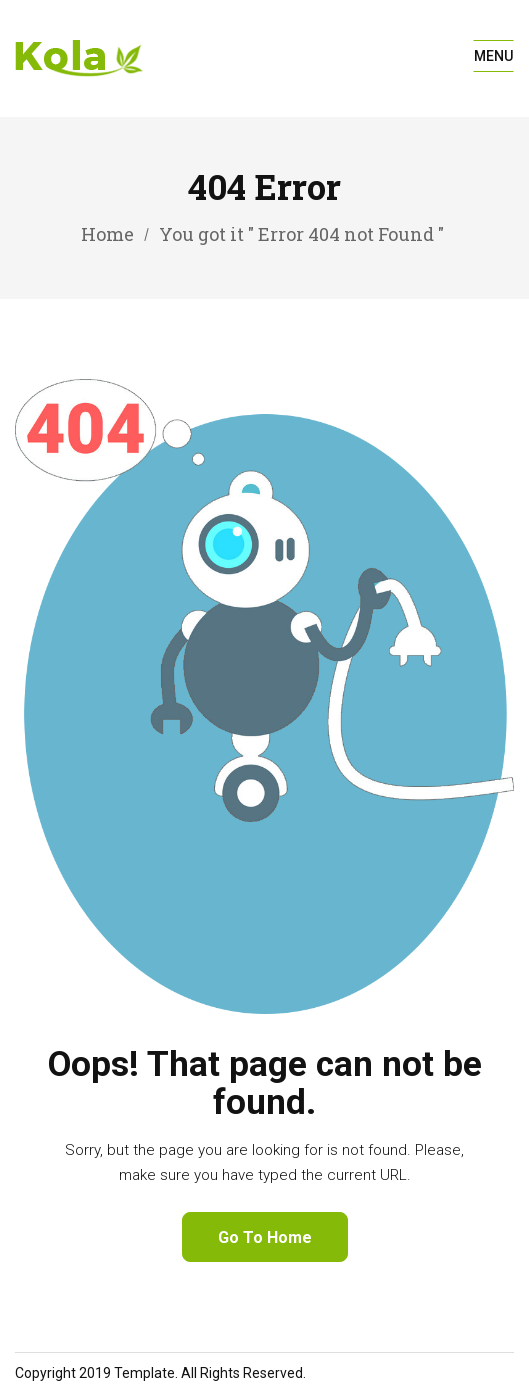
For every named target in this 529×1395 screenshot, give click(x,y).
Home (107, 234)
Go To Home (265, 1237)
